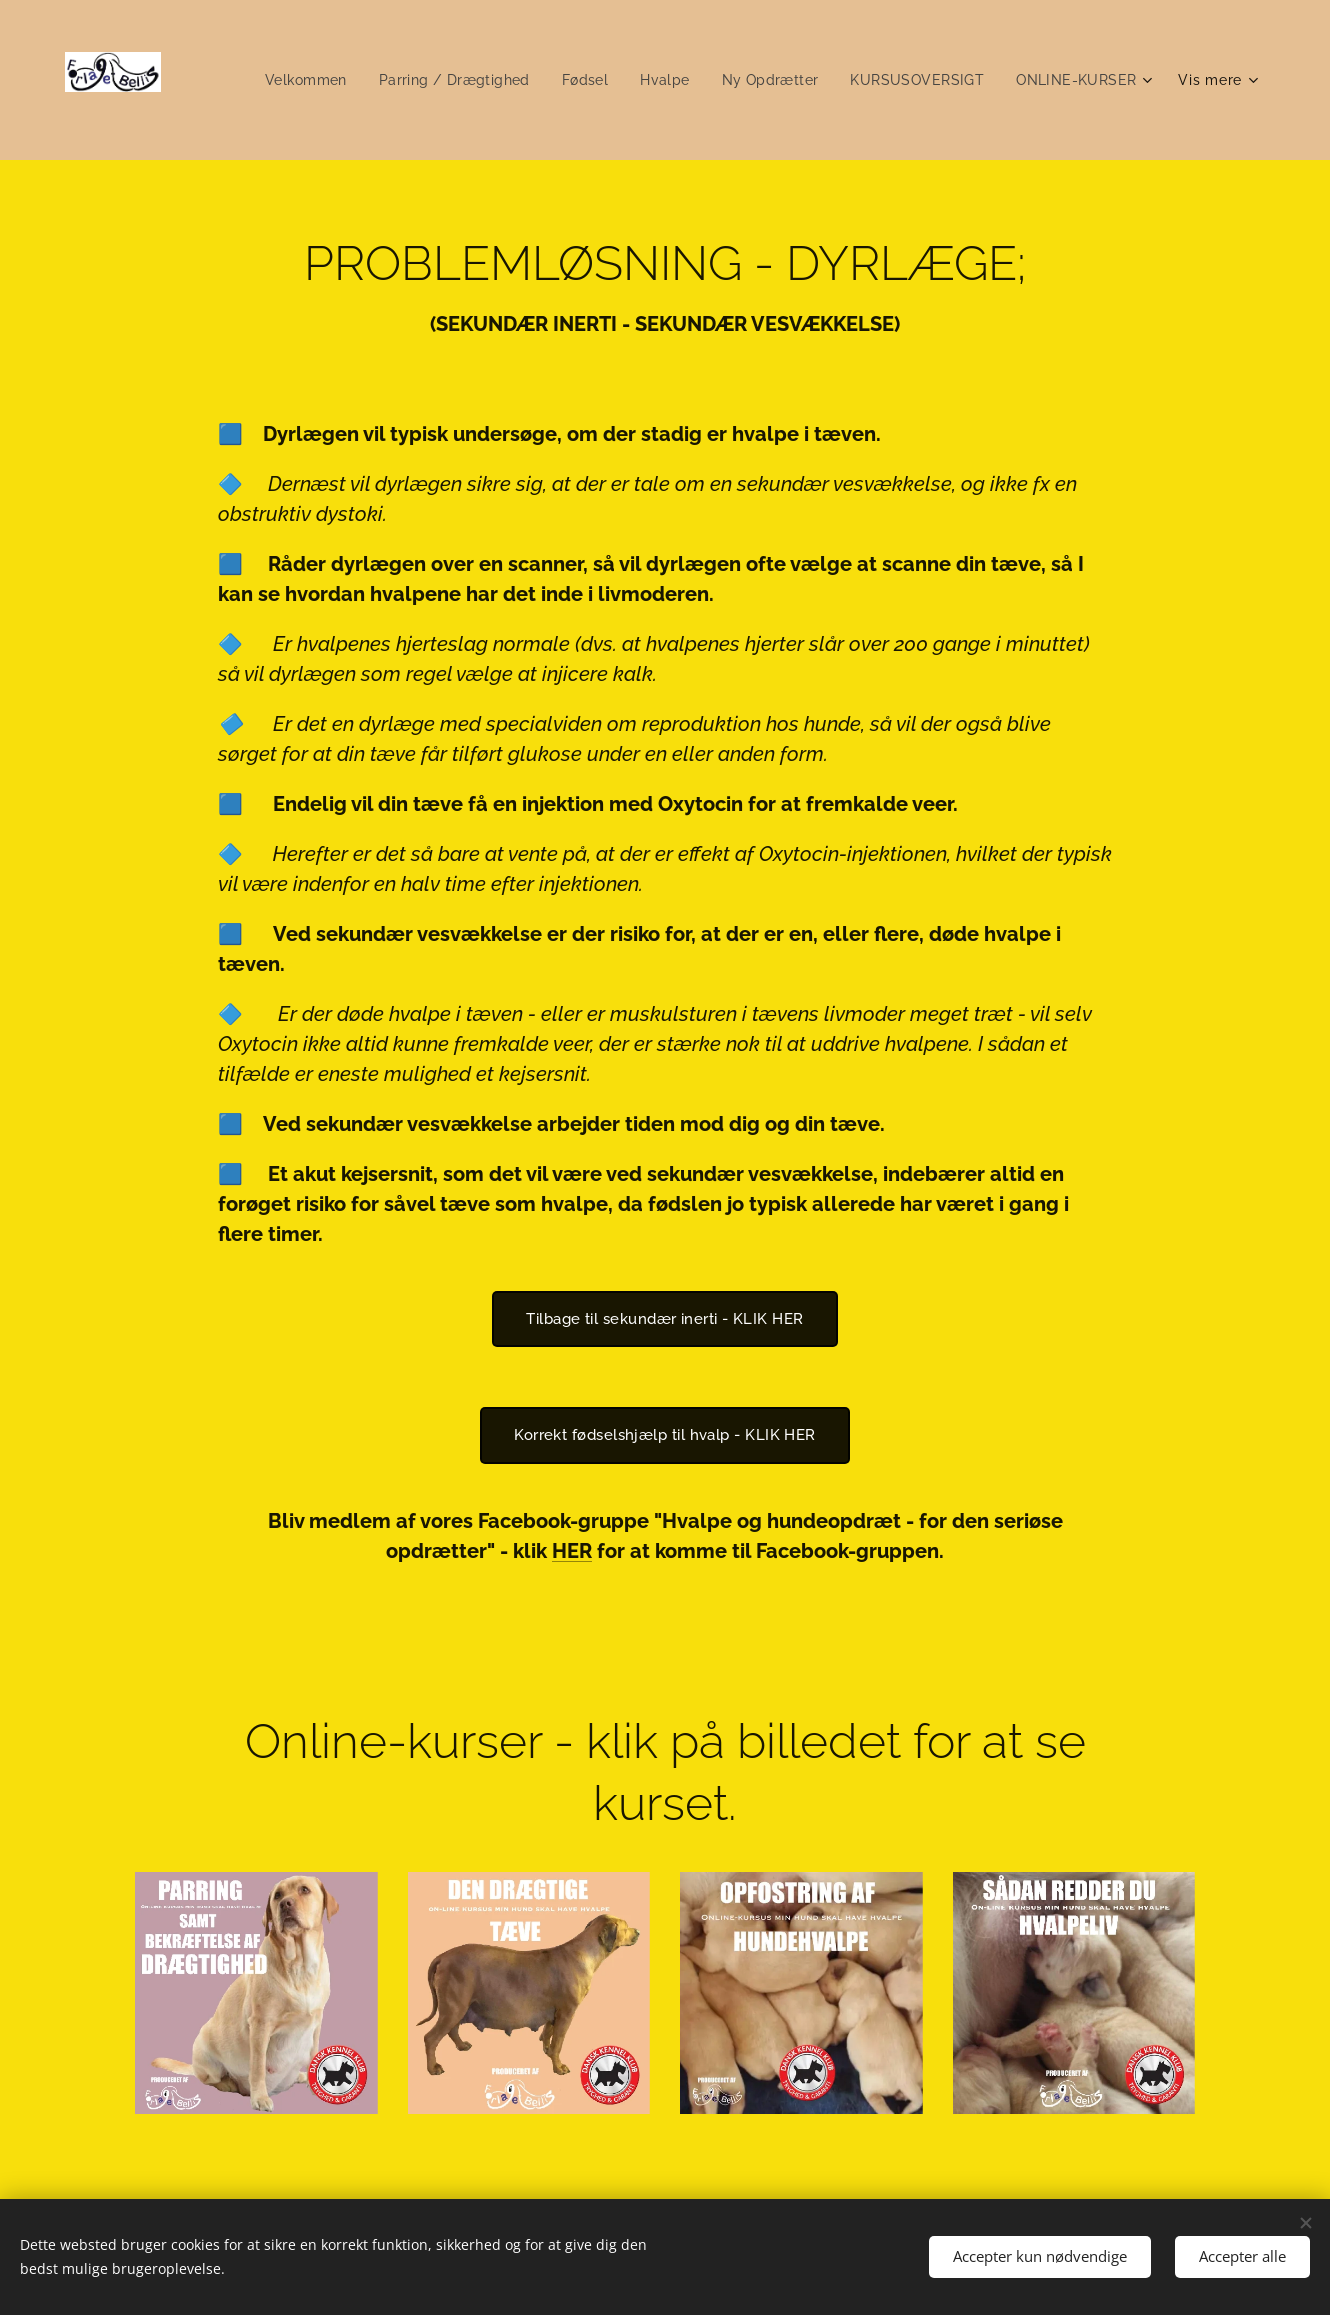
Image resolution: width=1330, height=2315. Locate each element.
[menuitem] (288, 80)
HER (572, 1551)
